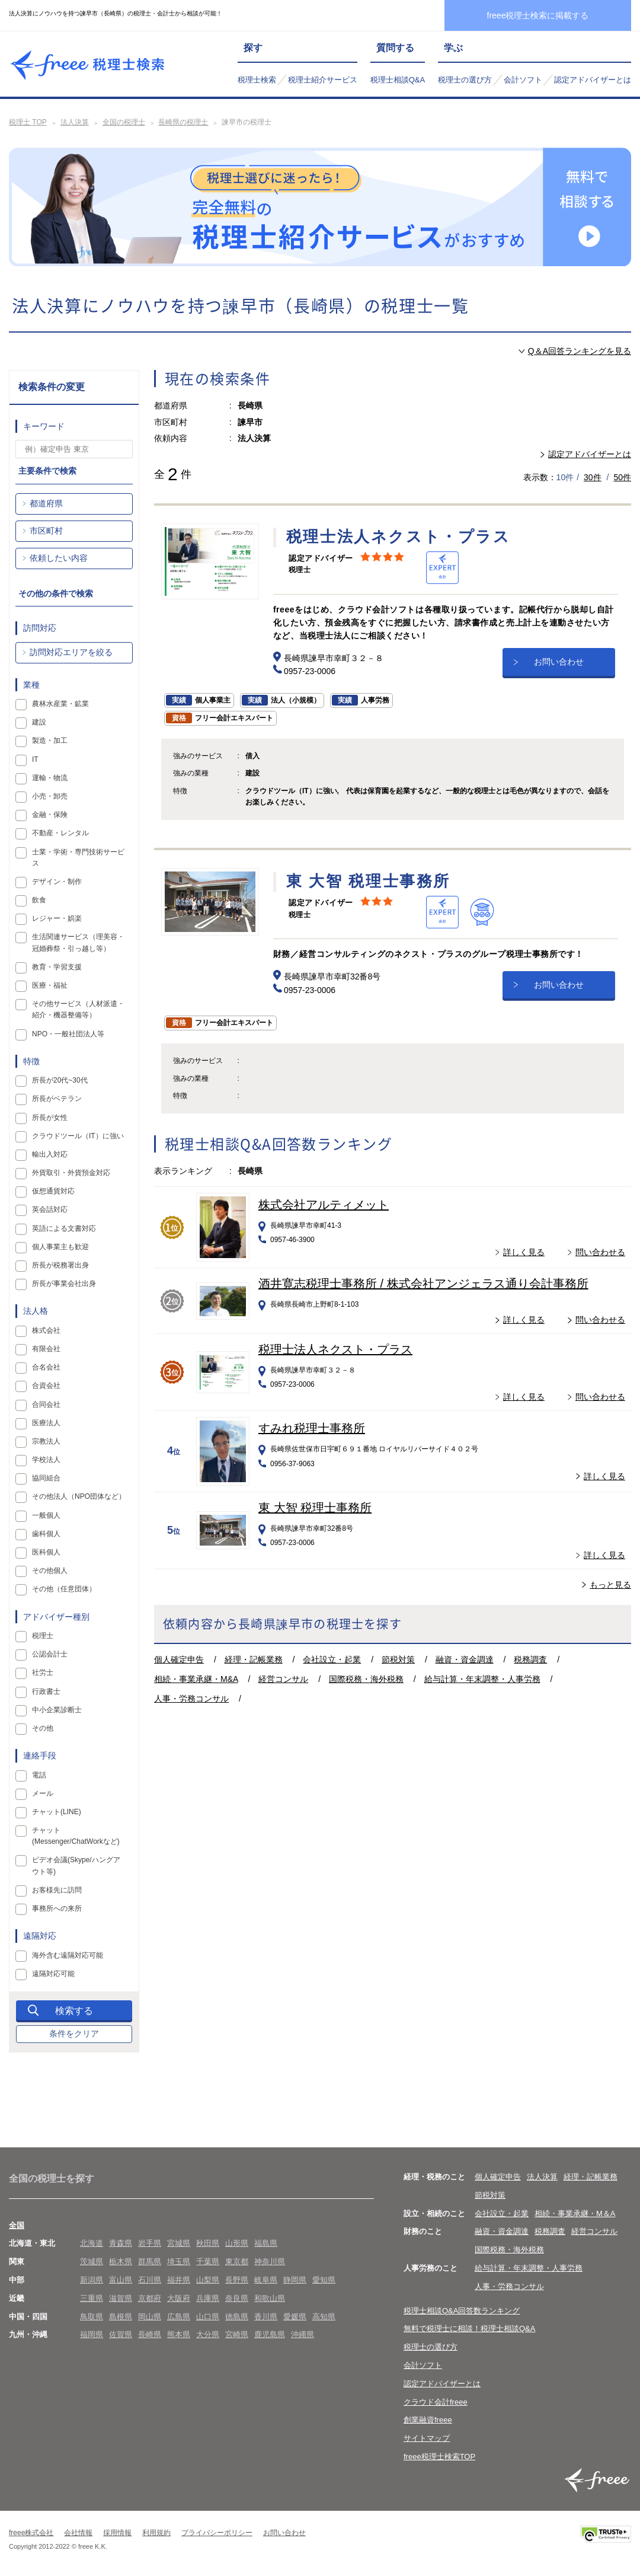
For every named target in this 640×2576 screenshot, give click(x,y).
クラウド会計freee (436, 2402)
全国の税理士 (124, 122)
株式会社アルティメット (323, 1204)
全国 (16, 2225)
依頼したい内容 (59, 558)
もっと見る (610, 1584)
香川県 (265, 2316)
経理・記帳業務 (254, 1659)
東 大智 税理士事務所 (315, 1507)
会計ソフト (523, 79)
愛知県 (323, 2279)
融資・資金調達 (465, 1659)
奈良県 (236, 2298)
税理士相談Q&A (397, 79)
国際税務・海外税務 (366, 1679)
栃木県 (120, 2261)
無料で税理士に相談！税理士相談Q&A (469, 2328)
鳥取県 (91, 2316)
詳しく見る (524, 1252)
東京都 (236, 2261)
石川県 (149, 2279)
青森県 (120, 2243)
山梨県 (207, 2279)
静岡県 (294, 2279)
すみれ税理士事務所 (311, 1428)
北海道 (91, 2243)
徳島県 (236, 2316)
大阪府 (178, 2298)
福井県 (178, 2279)
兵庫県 (207, 2298)
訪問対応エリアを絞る (71, 652)
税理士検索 (257, 79)
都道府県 (46, 503)
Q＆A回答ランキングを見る (579, 351)
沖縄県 (302, 2334)
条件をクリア (74, 2033)
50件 (622, 477)
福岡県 (91, 2334)
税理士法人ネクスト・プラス (335, 1349)
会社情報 (78, 2533)
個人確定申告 (179, 1659)
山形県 (236, 2243)
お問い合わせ (559, 660)
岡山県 (149, 2316)
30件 (592, 477)
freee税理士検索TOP (439, 2456)
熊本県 (178, 2334)
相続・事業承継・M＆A (575, 2213)
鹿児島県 (269, 2334)
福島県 (265, 2243)
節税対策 (398, 1659)
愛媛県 (294, 2316)
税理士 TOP (28, 122)
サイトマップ (427, 2438)
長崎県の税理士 (183, 122)
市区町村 (46, 530)
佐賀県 (120, 2334)
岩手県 (149, 2243)
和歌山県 (269, 2298)
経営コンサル (283, 1679)
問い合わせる (600, 1252)
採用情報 (117, 2533)
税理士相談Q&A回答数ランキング (462, 2310)
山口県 (207, 2316)
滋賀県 (120, 2298)
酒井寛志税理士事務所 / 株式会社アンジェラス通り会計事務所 (423, 1283)
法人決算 (74, 122)
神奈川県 (269, 2261)
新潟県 (91, 2279)
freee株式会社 (31, 2533)
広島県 (178, 2316)
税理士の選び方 (465, 79)
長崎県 (149, 2334)
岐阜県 (265, 2279)
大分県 (207, 2334)
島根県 (120, 2316)
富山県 (120, 2279)
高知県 (323, 2316)
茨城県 (91, 2261)
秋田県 (207, 2243)
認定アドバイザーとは (592, 79)
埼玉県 (178, 2261)
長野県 (236, 2279)
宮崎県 (236, 2334)
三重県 (91, 2298)
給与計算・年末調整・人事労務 (482, 1679)
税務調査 (530, 1659)
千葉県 (207, 2261)
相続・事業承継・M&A (196, 1679)
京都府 (149, 2298)
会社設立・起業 (332, 1659)
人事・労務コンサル (191, 1698)
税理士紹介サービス (322, 79)
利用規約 (156, 2533)
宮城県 (178, 2243)
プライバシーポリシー (216, 2533)
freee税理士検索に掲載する (538, 15)
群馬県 (149, 2261)
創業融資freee (428, 2419)
